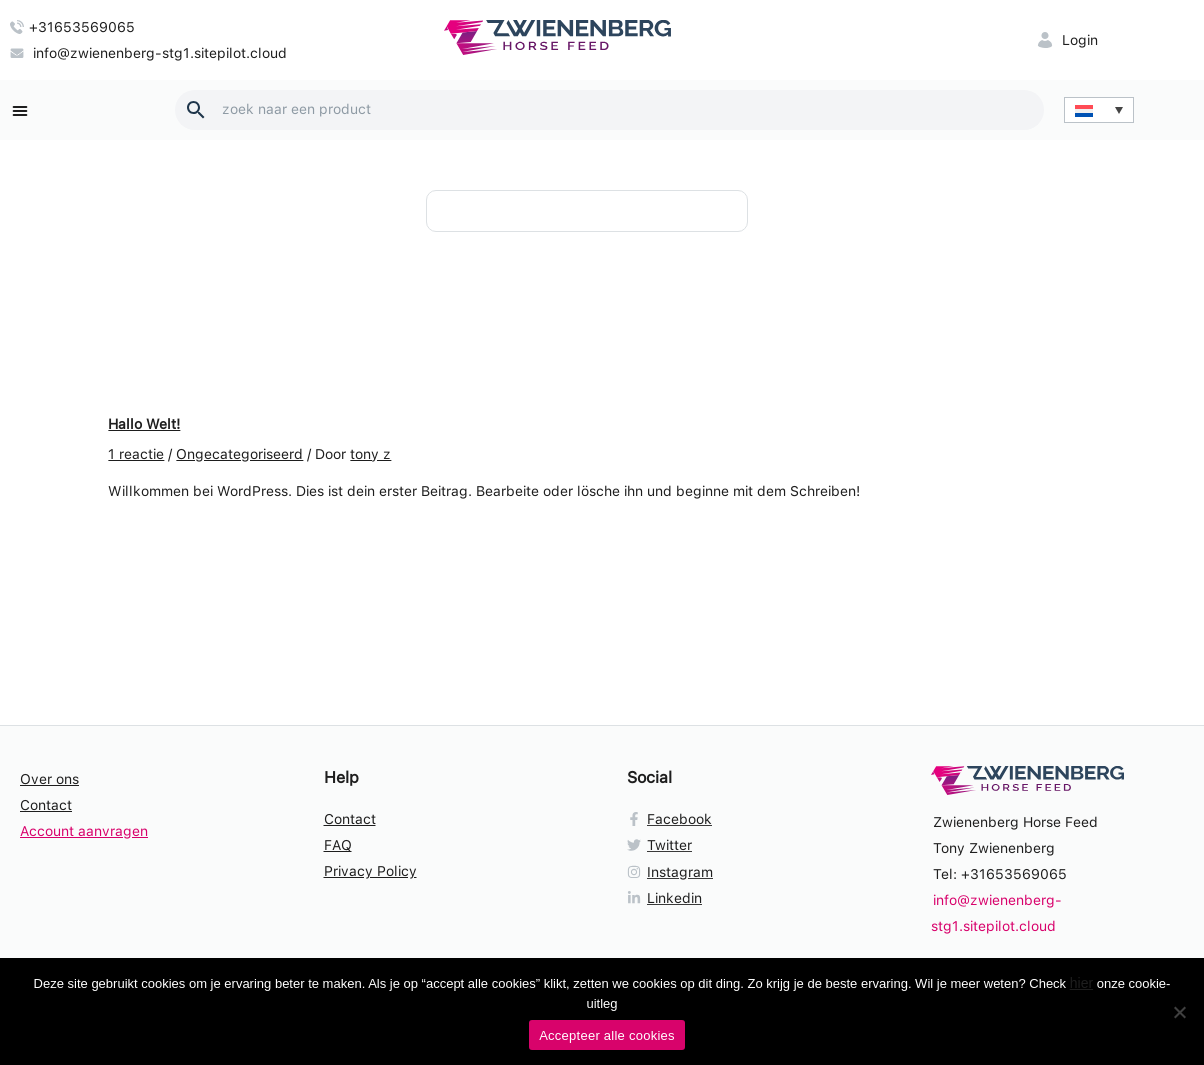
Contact (46, 805)
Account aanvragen (84, 831)
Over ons (49, 779)
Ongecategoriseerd (239, 454)
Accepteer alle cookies (607, 1035)
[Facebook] (754, 819)
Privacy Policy (370, 871)
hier (1081, 983)
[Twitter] (754, 845)
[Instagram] (754, 872)
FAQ (338, 845)
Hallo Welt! (144, 424)
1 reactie (136, 454)
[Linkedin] (754, 898)
